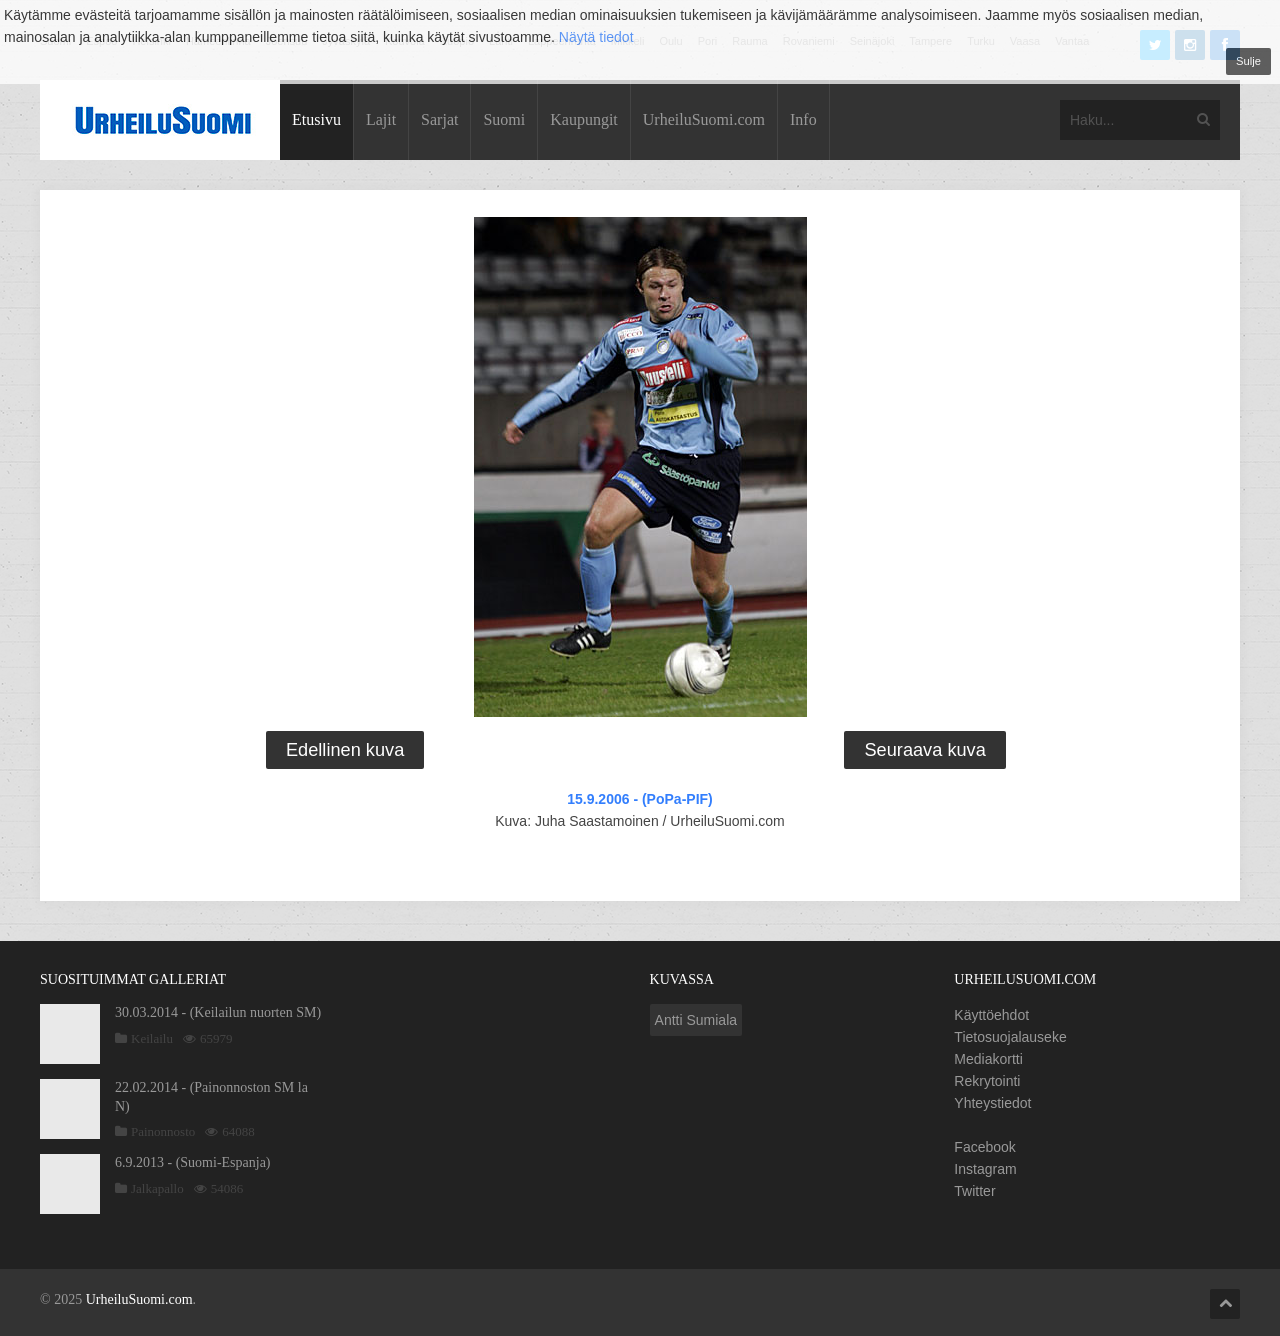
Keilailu (152, 1038)
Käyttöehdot (991, 1015)
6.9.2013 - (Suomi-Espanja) (193, 1162)
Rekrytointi (987, 1081)
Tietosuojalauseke (1010, 1037)
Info (803, 119)
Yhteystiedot (992, 1103)
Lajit (381, 119)
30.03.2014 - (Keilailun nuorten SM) (218, 1012)
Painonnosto (163, 1131)
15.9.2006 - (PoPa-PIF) (640, 799)
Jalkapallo (157, 1188)
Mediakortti (988, 1059)
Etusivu (316, 119)
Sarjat (439, 119)
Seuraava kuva (924, 750)
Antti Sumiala (696, 1020)
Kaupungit (584, 119)
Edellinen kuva (345, 750)
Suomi (504, 119)
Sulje (1248, 61)
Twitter (974, 1191)
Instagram (985, 1169)
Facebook (984, 1147)
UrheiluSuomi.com (704, 119)
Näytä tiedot (596, 37)
